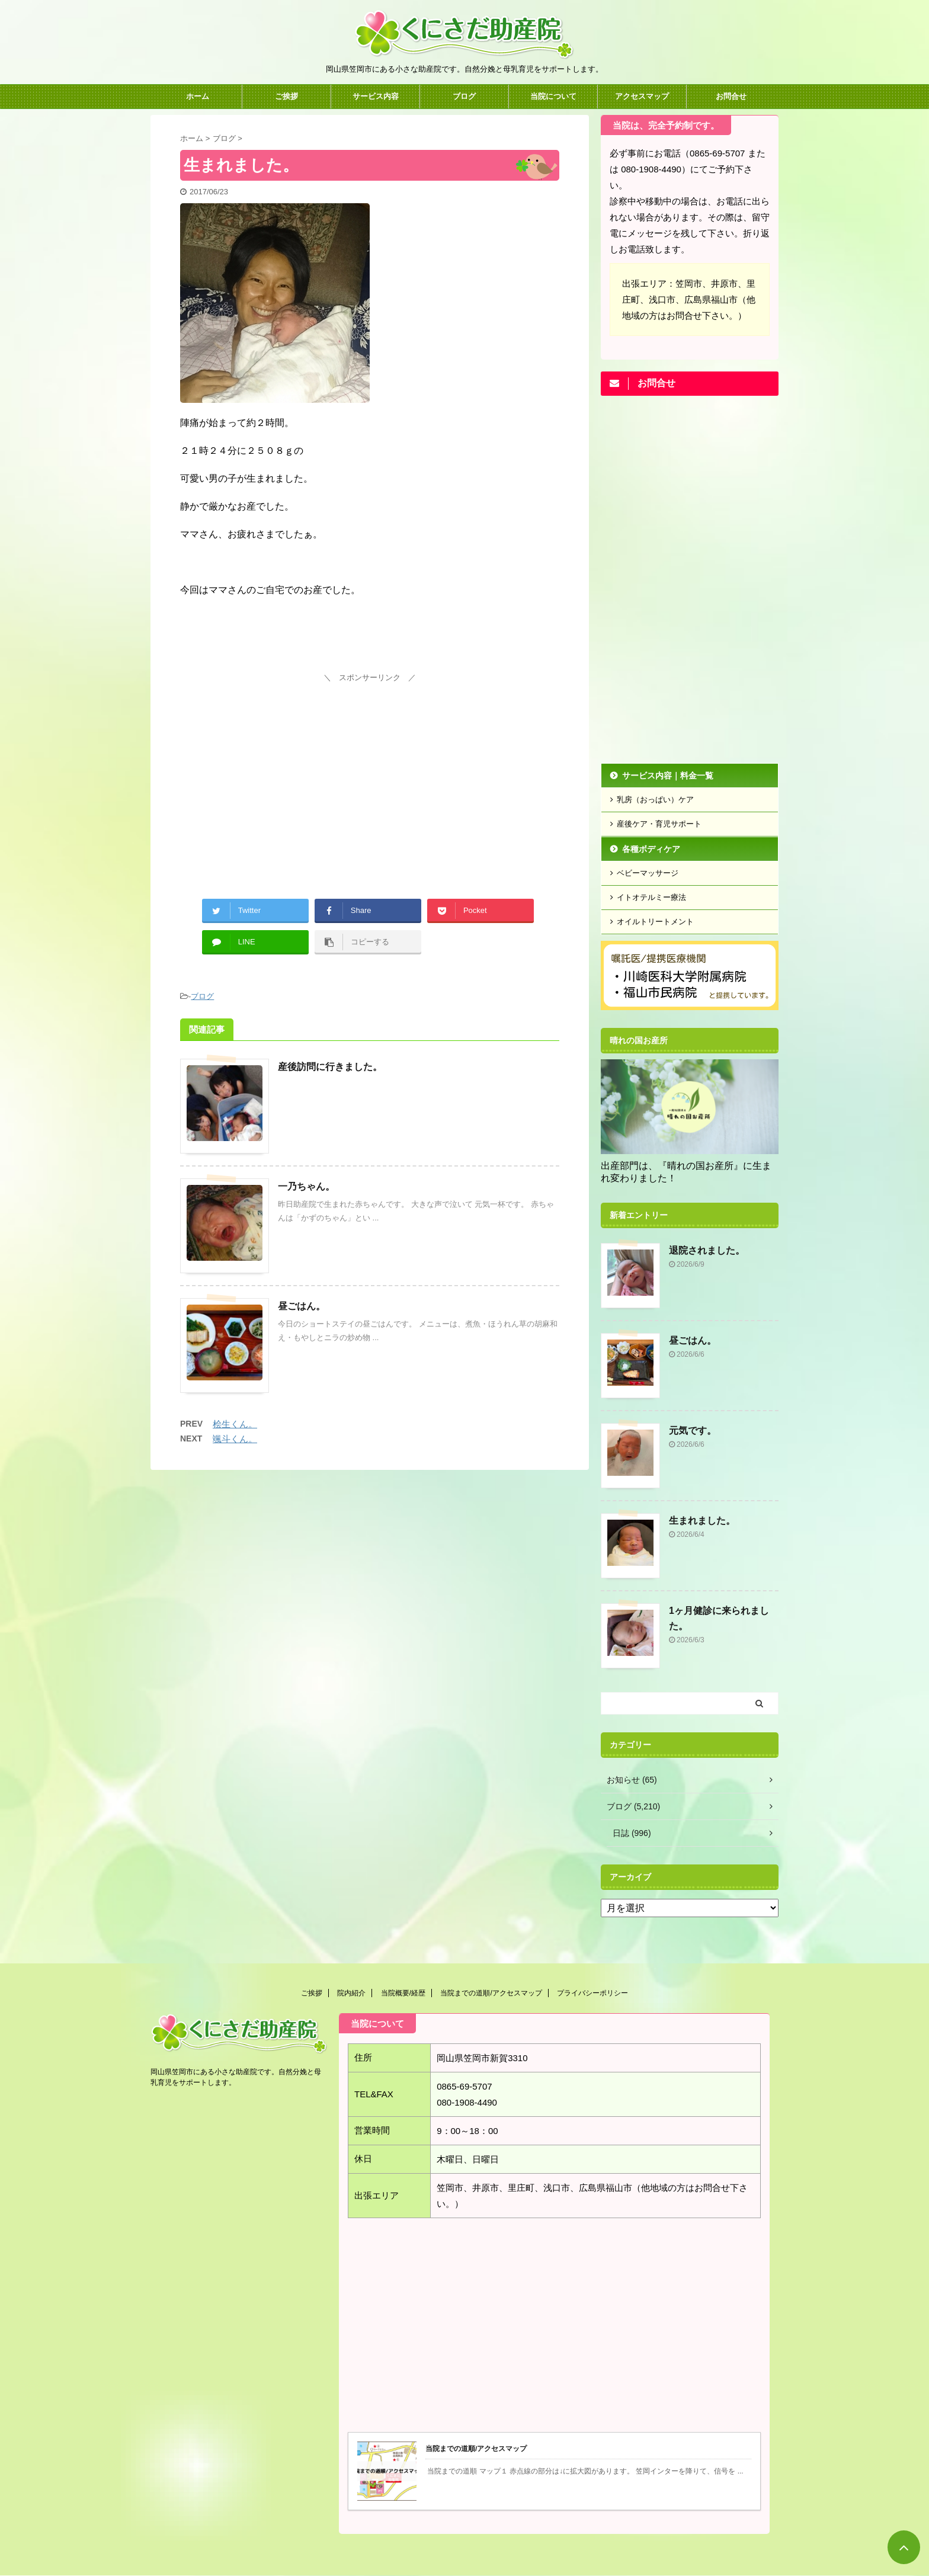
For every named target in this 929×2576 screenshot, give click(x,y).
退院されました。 (707, 1250)
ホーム (197, 96)
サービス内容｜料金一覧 (667, 775)
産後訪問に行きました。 (330, 1067)
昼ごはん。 (301, 1306)
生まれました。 (702, 1521)
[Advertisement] (369, 769)
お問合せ (731, 96)
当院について (553, 96)
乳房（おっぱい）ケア (655, 799)
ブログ (464, 96)
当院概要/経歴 (403, 1993)
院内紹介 (351, 1993)
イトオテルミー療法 (651, 897)
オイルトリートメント (655, 921)
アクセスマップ (642, 96)
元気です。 (692, 1430)
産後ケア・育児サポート (659, 823)
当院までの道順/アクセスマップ (491, 1993)
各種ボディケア (651, 849)
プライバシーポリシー (592, 1993)
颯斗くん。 (235, 1439)
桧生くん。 (235, 1424)
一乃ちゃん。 (306, 1186)
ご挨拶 (286, 96)
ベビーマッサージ (647, 873)
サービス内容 (376, 96)
